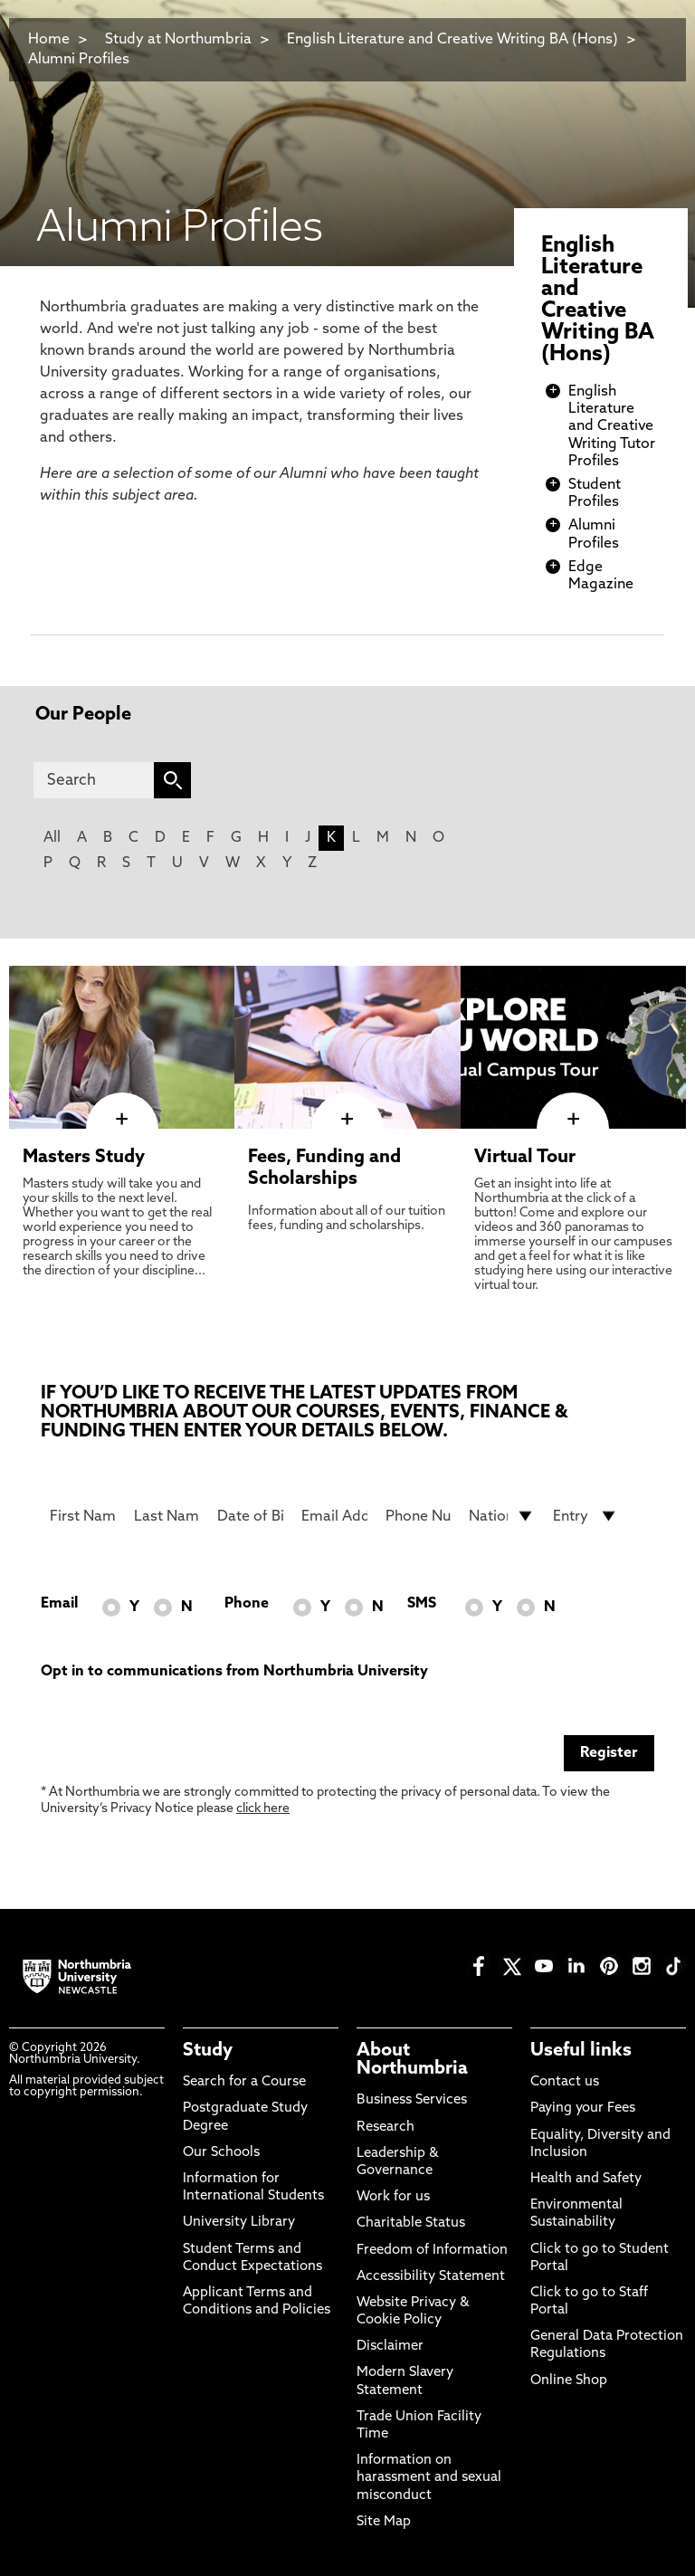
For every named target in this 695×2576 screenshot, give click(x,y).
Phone (246, 1604)
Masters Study (84, 1158)
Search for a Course (244, 2082)
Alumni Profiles (78, 59)
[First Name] (83, 1516)
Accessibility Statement (431, 2277)
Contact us (564, 2082)
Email (59, 1604)
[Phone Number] (418, 1516)
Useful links (581, 2051)
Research (385, 2127)
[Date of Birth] (250, 1516)
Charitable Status (411, 2223)
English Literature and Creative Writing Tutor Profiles (611, 427)
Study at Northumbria (178, 40)
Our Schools (221, 2153)
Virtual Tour (525, 1158)
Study (208, 2051)
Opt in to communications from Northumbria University (234, 1672)
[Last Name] (167, 1516)
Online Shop (568, 2381)
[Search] (93, 780)
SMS (421, 1604)
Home (49, 40)
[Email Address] (334, 1516)
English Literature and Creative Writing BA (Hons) (452, 40)
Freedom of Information (432, 2250)
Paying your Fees (582, 2108)
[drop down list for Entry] (586, 1516)
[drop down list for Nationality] (502, 1516)
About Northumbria (412, 2060)
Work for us (393, 2197)
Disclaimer (390, 2346)
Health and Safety (586, 2179)
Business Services (412, 2100)
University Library (239, 2222)
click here (263, 1809)
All (52, 838)
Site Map (384, 2522)
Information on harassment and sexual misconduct (429, 2478)
